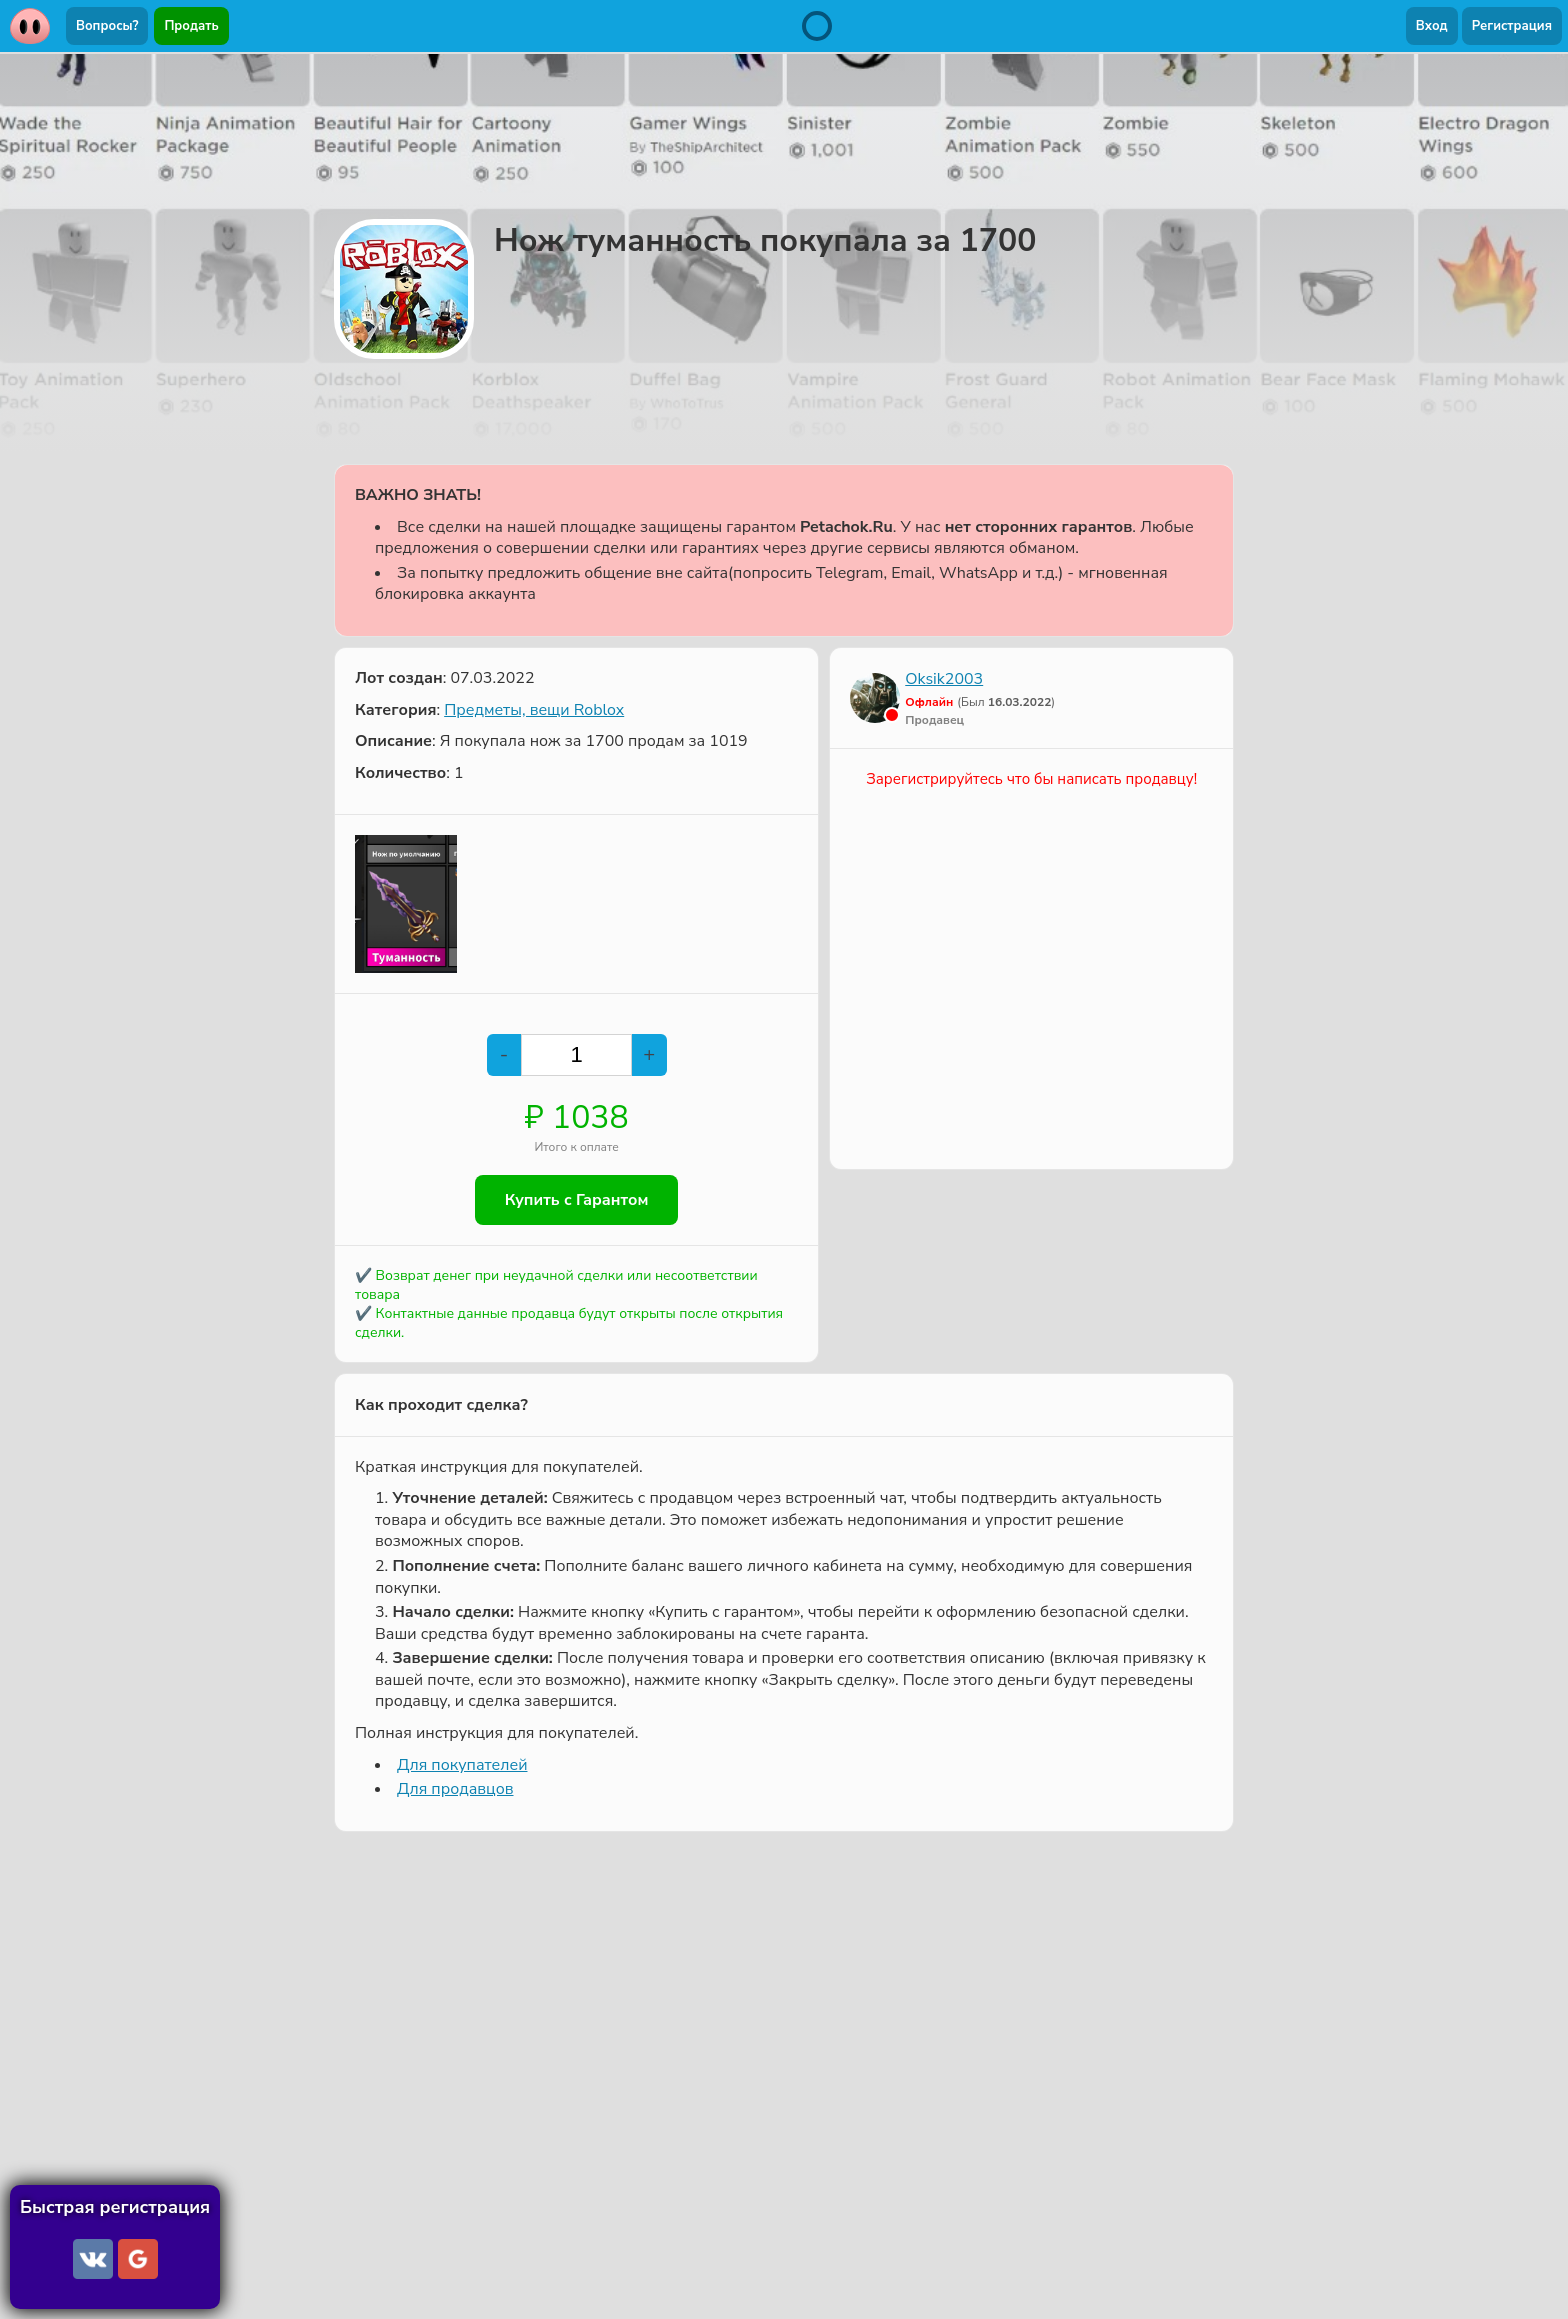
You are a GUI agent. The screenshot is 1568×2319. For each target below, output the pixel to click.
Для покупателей (462, 1765)
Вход (1432, 26)
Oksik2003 (944, 679)
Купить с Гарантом (577, 1200)
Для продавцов (455, 1789)
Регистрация (1512, 26)
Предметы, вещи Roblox (534, 710)
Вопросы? (107, 26)
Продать (191, 26)
